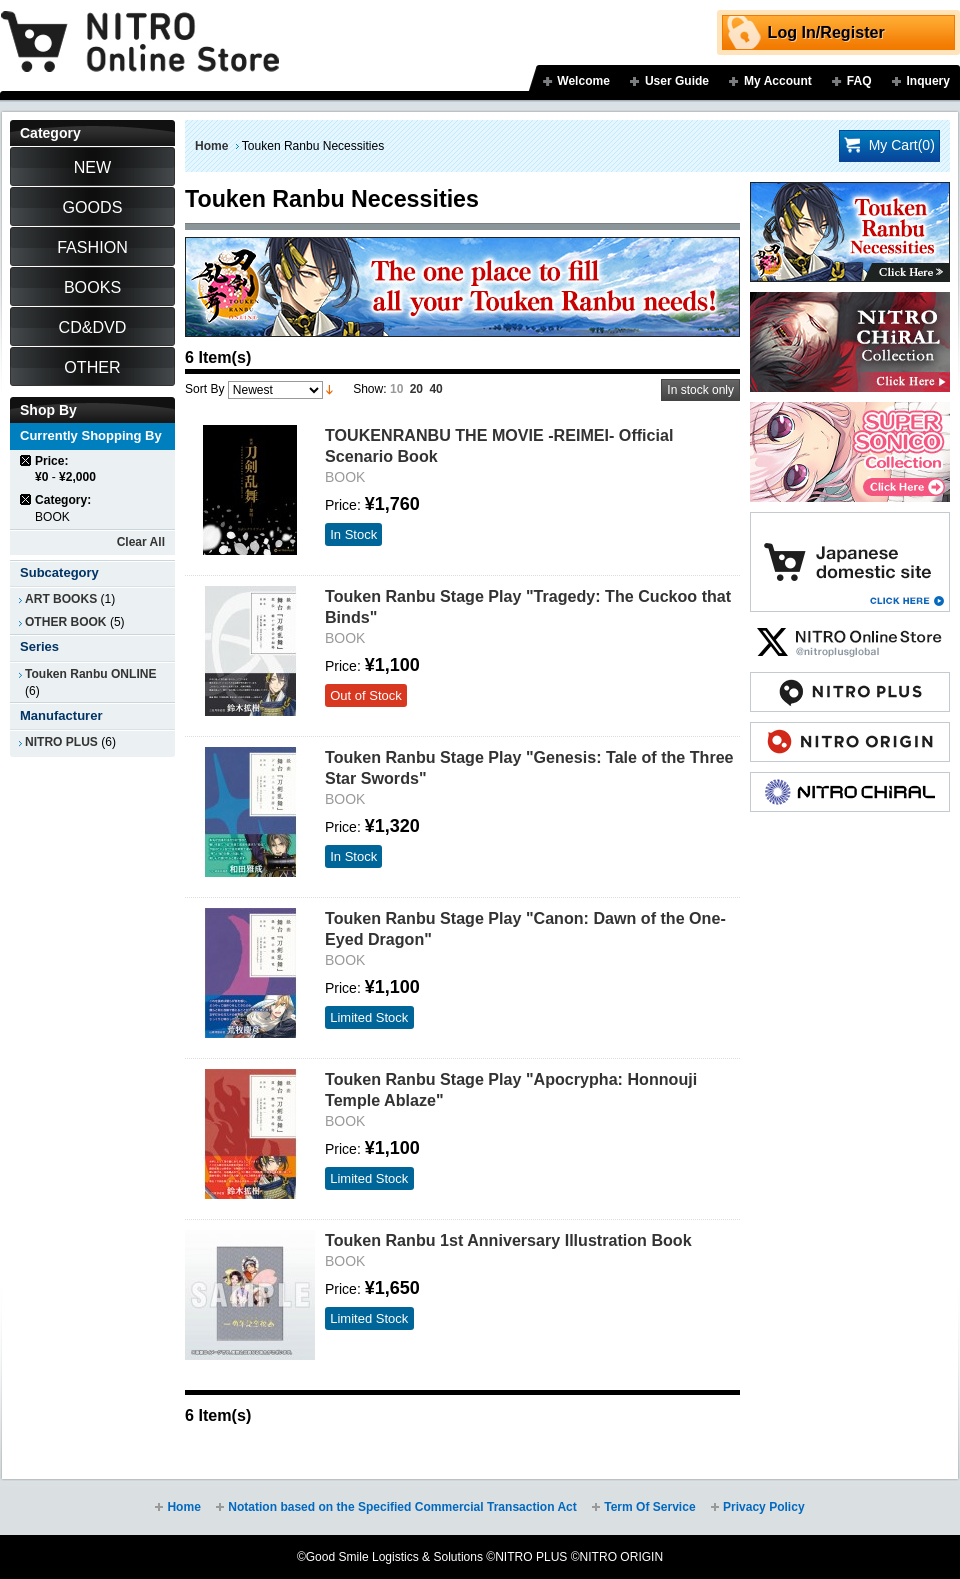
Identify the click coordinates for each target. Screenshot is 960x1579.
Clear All (141, 542)
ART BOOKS (61, 599)
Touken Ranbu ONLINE (90, 674)
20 (416, 389)
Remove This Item (26, 460)
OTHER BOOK (66, 622)
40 (435, 389)
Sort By (204, 389)
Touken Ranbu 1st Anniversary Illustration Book (508, 1240)
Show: (369, 389)
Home (211, 146)
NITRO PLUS (61, 742)
